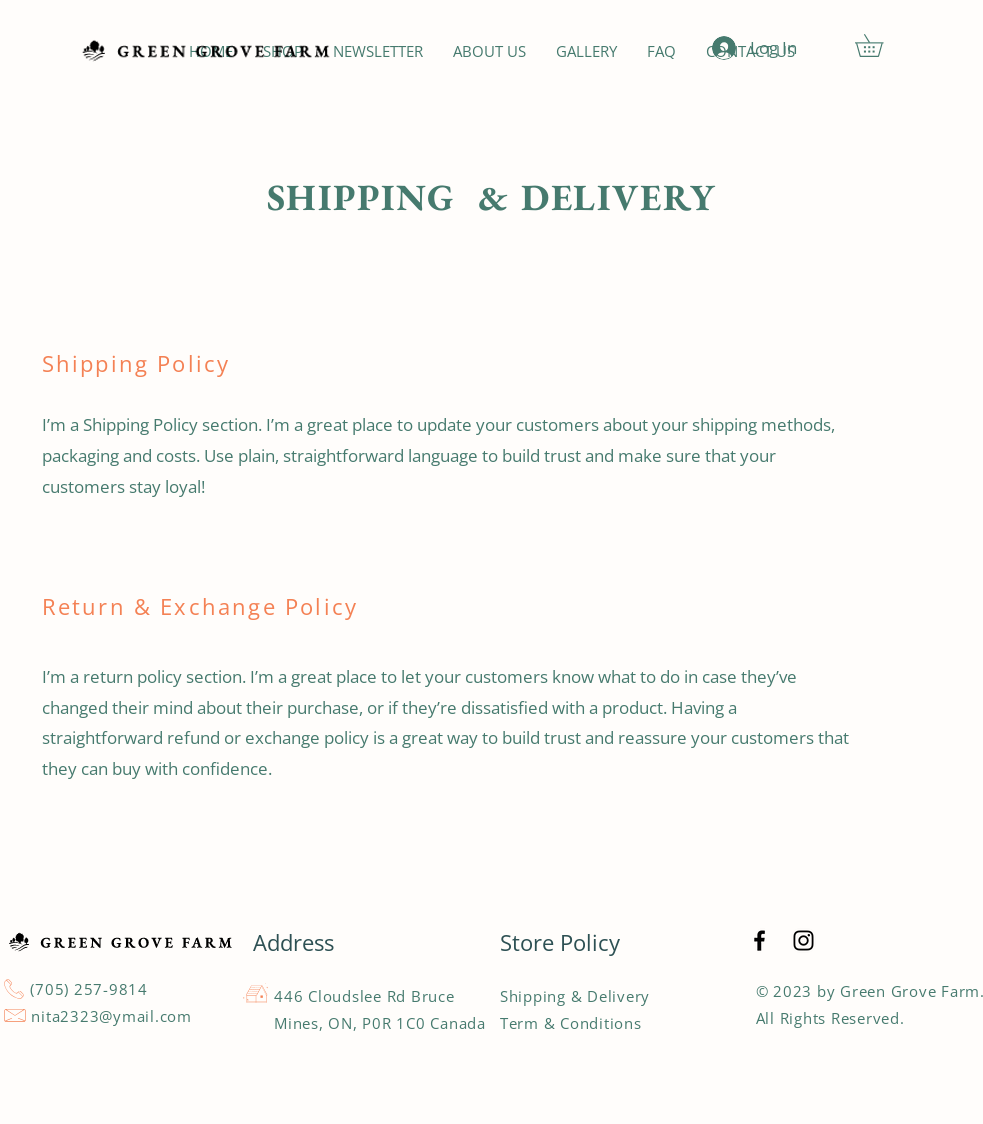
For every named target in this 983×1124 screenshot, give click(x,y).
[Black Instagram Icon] (803, 940)
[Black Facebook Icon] (759, 940)
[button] (880, 45)
